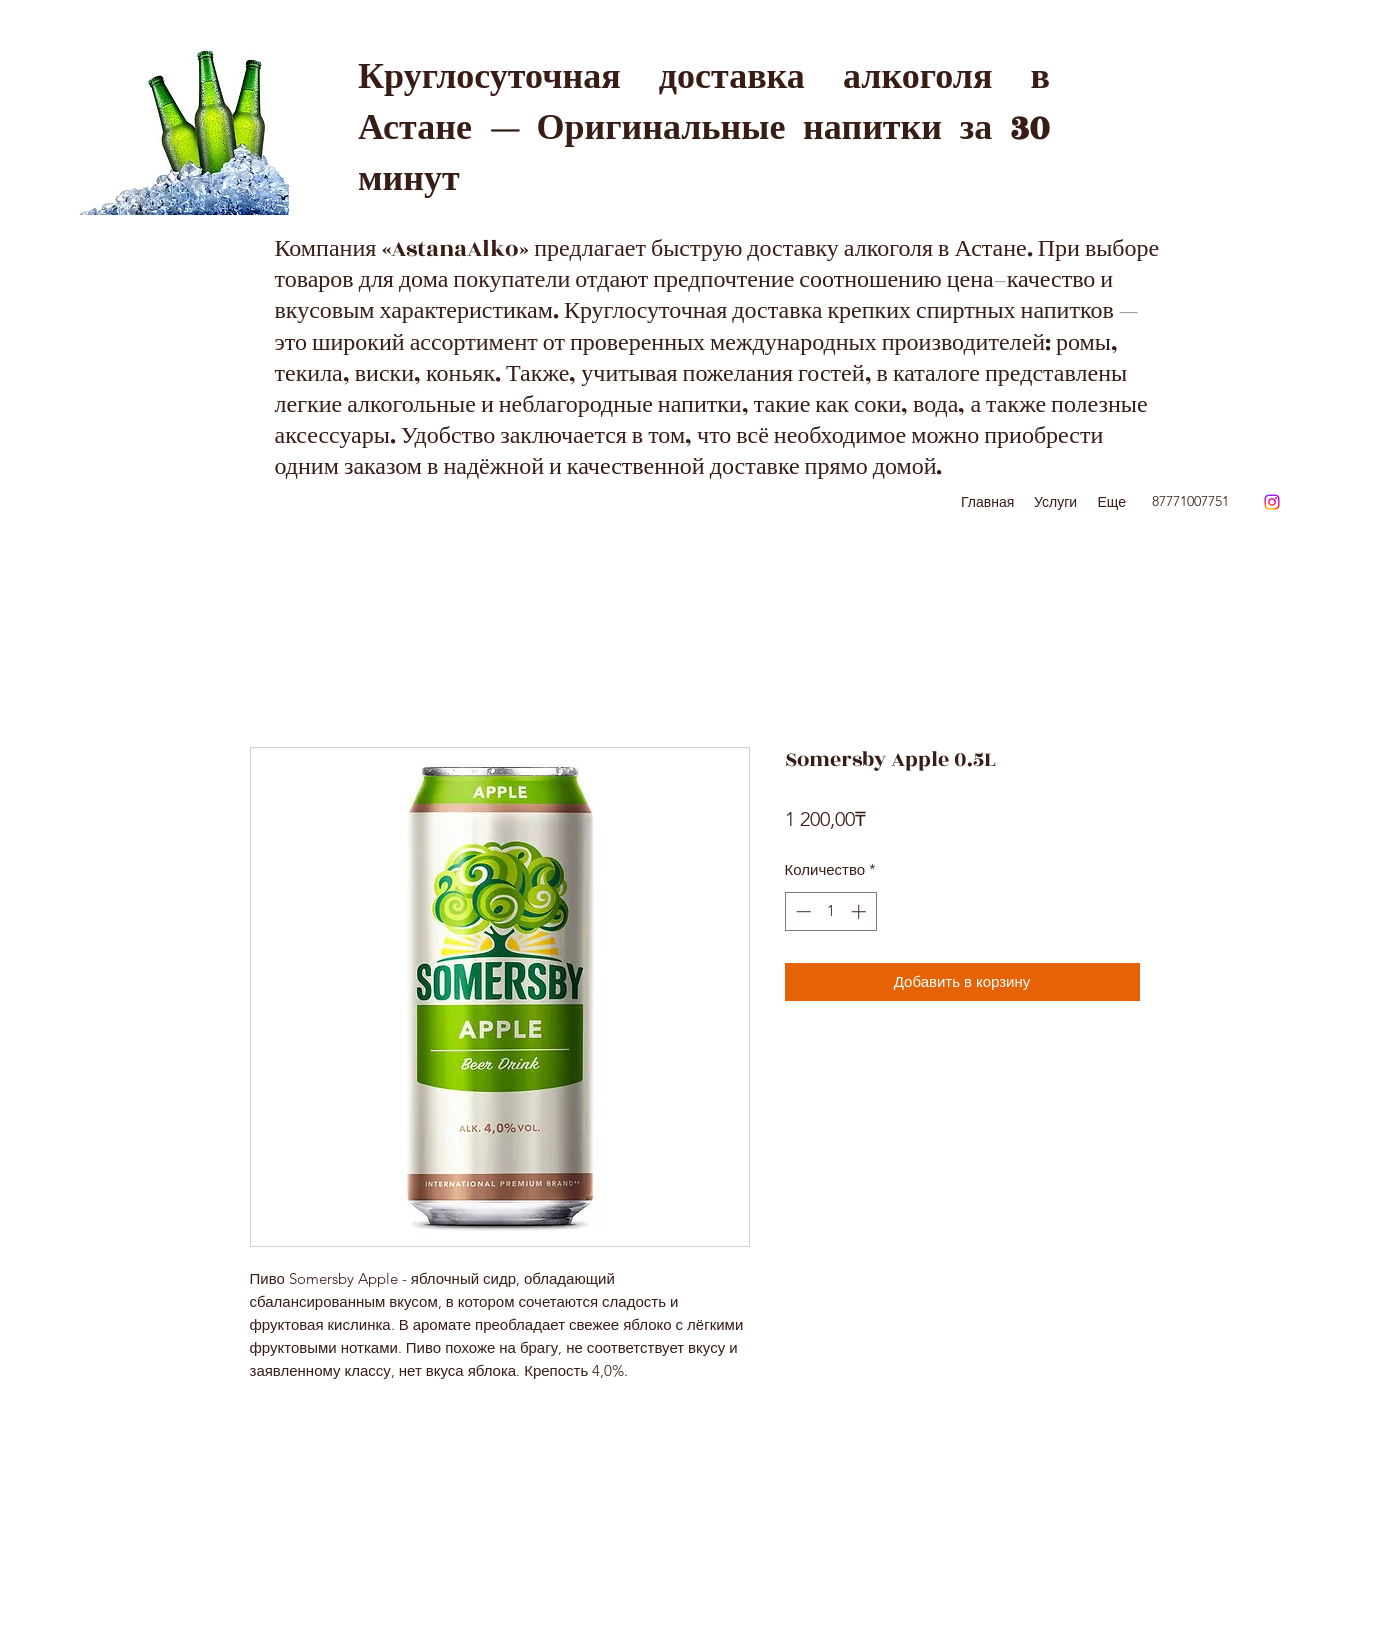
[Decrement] (801, 911)
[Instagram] (1272, 502)
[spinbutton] (830, 911)
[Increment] (860, 911)
